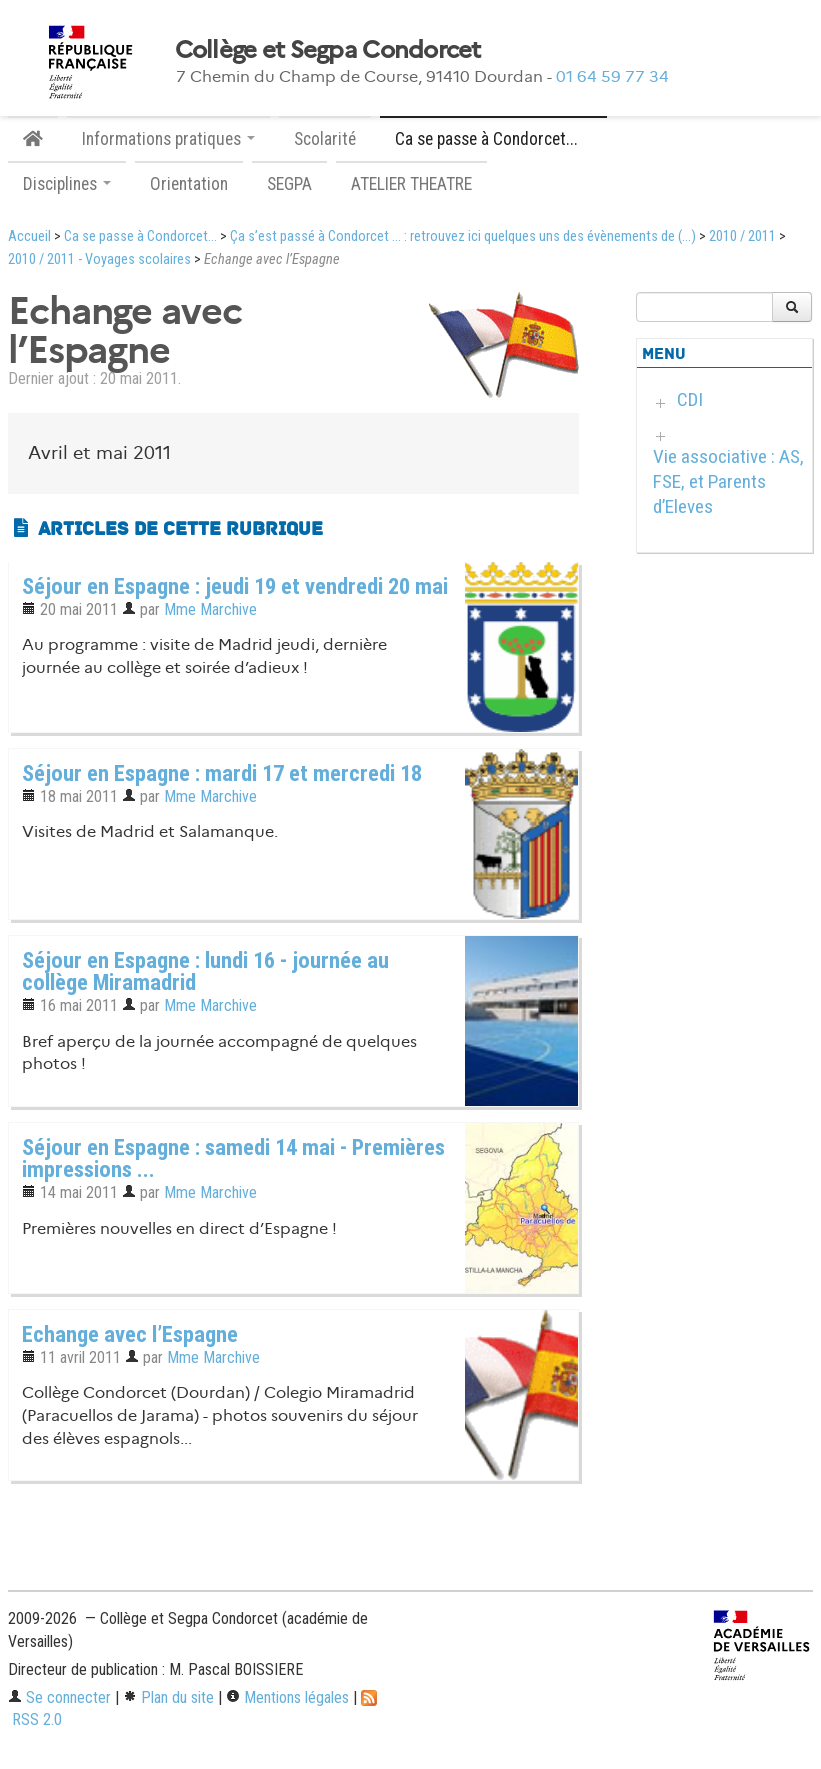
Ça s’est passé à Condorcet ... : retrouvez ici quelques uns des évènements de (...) (463, 236)
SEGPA (289, 184)
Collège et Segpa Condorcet (328, 50)
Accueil (29, 236)
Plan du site (168, 1697)
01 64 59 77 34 (612, 76)
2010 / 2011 (742, 236)
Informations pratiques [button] (168, 139)
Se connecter (59, 1697)
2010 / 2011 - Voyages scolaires (99, 259)
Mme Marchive (210, 609)
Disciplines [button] (67, 184)
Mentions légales (287, 1697)
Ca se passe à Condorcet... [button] (493, 139)
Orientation (189, 184)
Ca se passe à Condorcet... (140, 236)
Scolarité (325, 139)
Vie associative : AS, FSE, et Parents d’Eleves (728, 481)
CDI (690, 399)
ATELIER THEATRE (411, 184)
